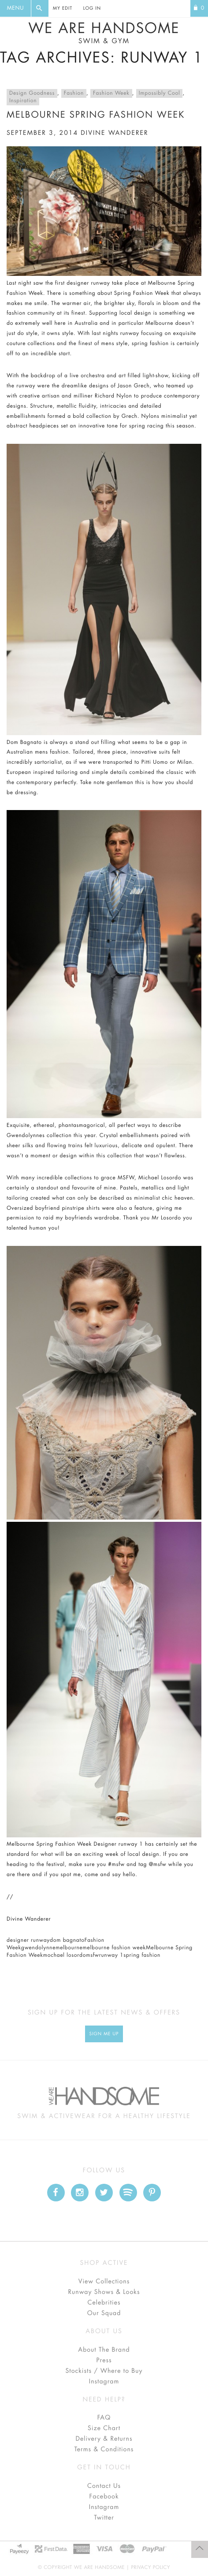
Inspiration (23, 101)
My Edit (62, 8)
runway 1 (111, 1955)
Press (103, 2360)
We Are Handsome (104, 33)
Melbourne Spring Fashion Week (96, 114)
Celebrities (103, 2303)
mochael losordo (64, 1955)
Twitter (104, 2518)
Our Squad (104, 2313)
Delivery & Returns (103, 2439)
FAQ (104, 2418)
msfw (92, 1955)
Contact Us (104, 2486)
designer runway (28, 1940)
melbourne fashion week (114, 1948)
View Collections (104, 2282)
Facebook (104, 2497)
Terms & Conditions (104, 2449)
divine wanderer (114, 133)
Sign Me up (104, 2034)
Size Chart (104, 2428)
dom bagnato (67, 1940)
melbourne (69, 1948)
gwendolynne (38, 1948)
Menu (15, 8)
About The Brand (104, 2350)
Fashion (74, 93)
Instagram (104, 2382)
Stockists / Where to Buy (104, 2371)
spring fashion (141, 1955)
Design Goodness (32, 93)
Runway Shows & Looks (104, 2292)
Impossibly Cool (159, 93)
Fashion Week (111, 93)
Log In (92, 8)
